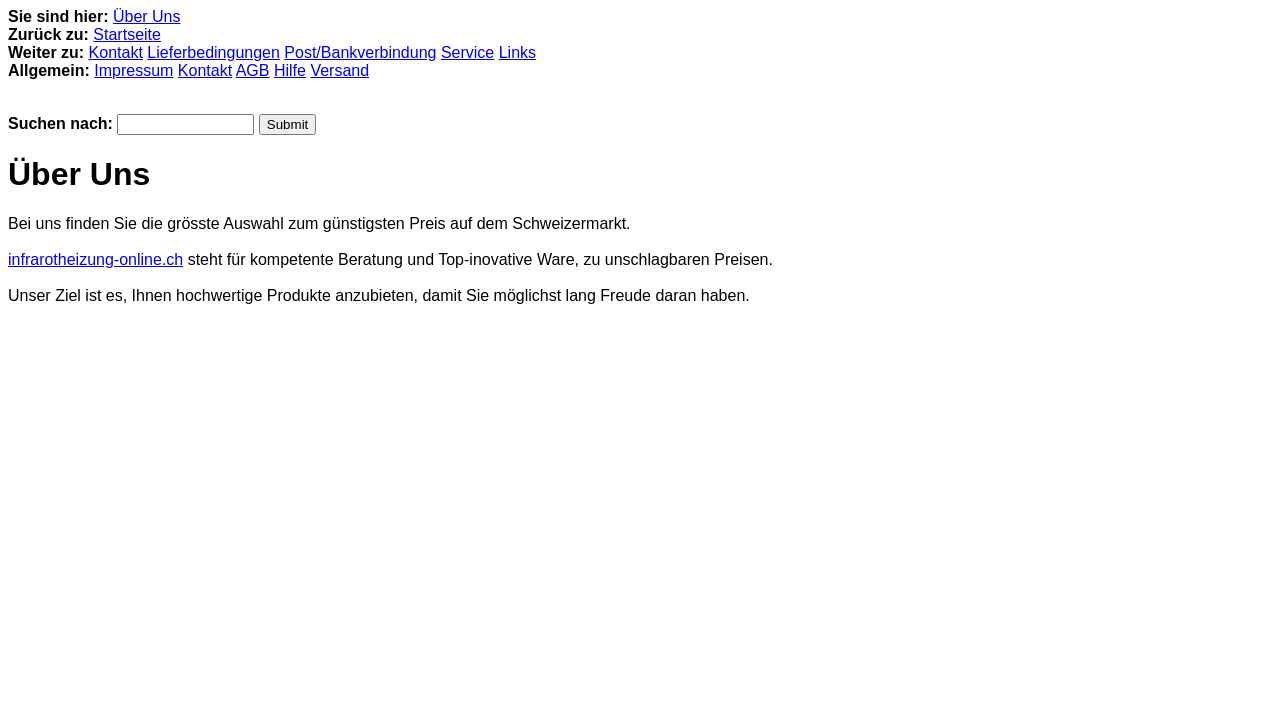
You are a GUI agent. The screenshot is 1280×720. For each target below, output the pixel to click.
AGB (253, 70)
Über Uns (147, 16)
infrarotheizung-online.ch (95, 259)
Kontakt (116, 52)
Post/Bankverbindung (360, 52)
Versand (339, 70)
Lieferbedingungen (213, 52)
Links (517, 52)
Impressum (133, 70)
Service (467, 52)
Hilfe (290, 70)
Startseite (127, 34)
